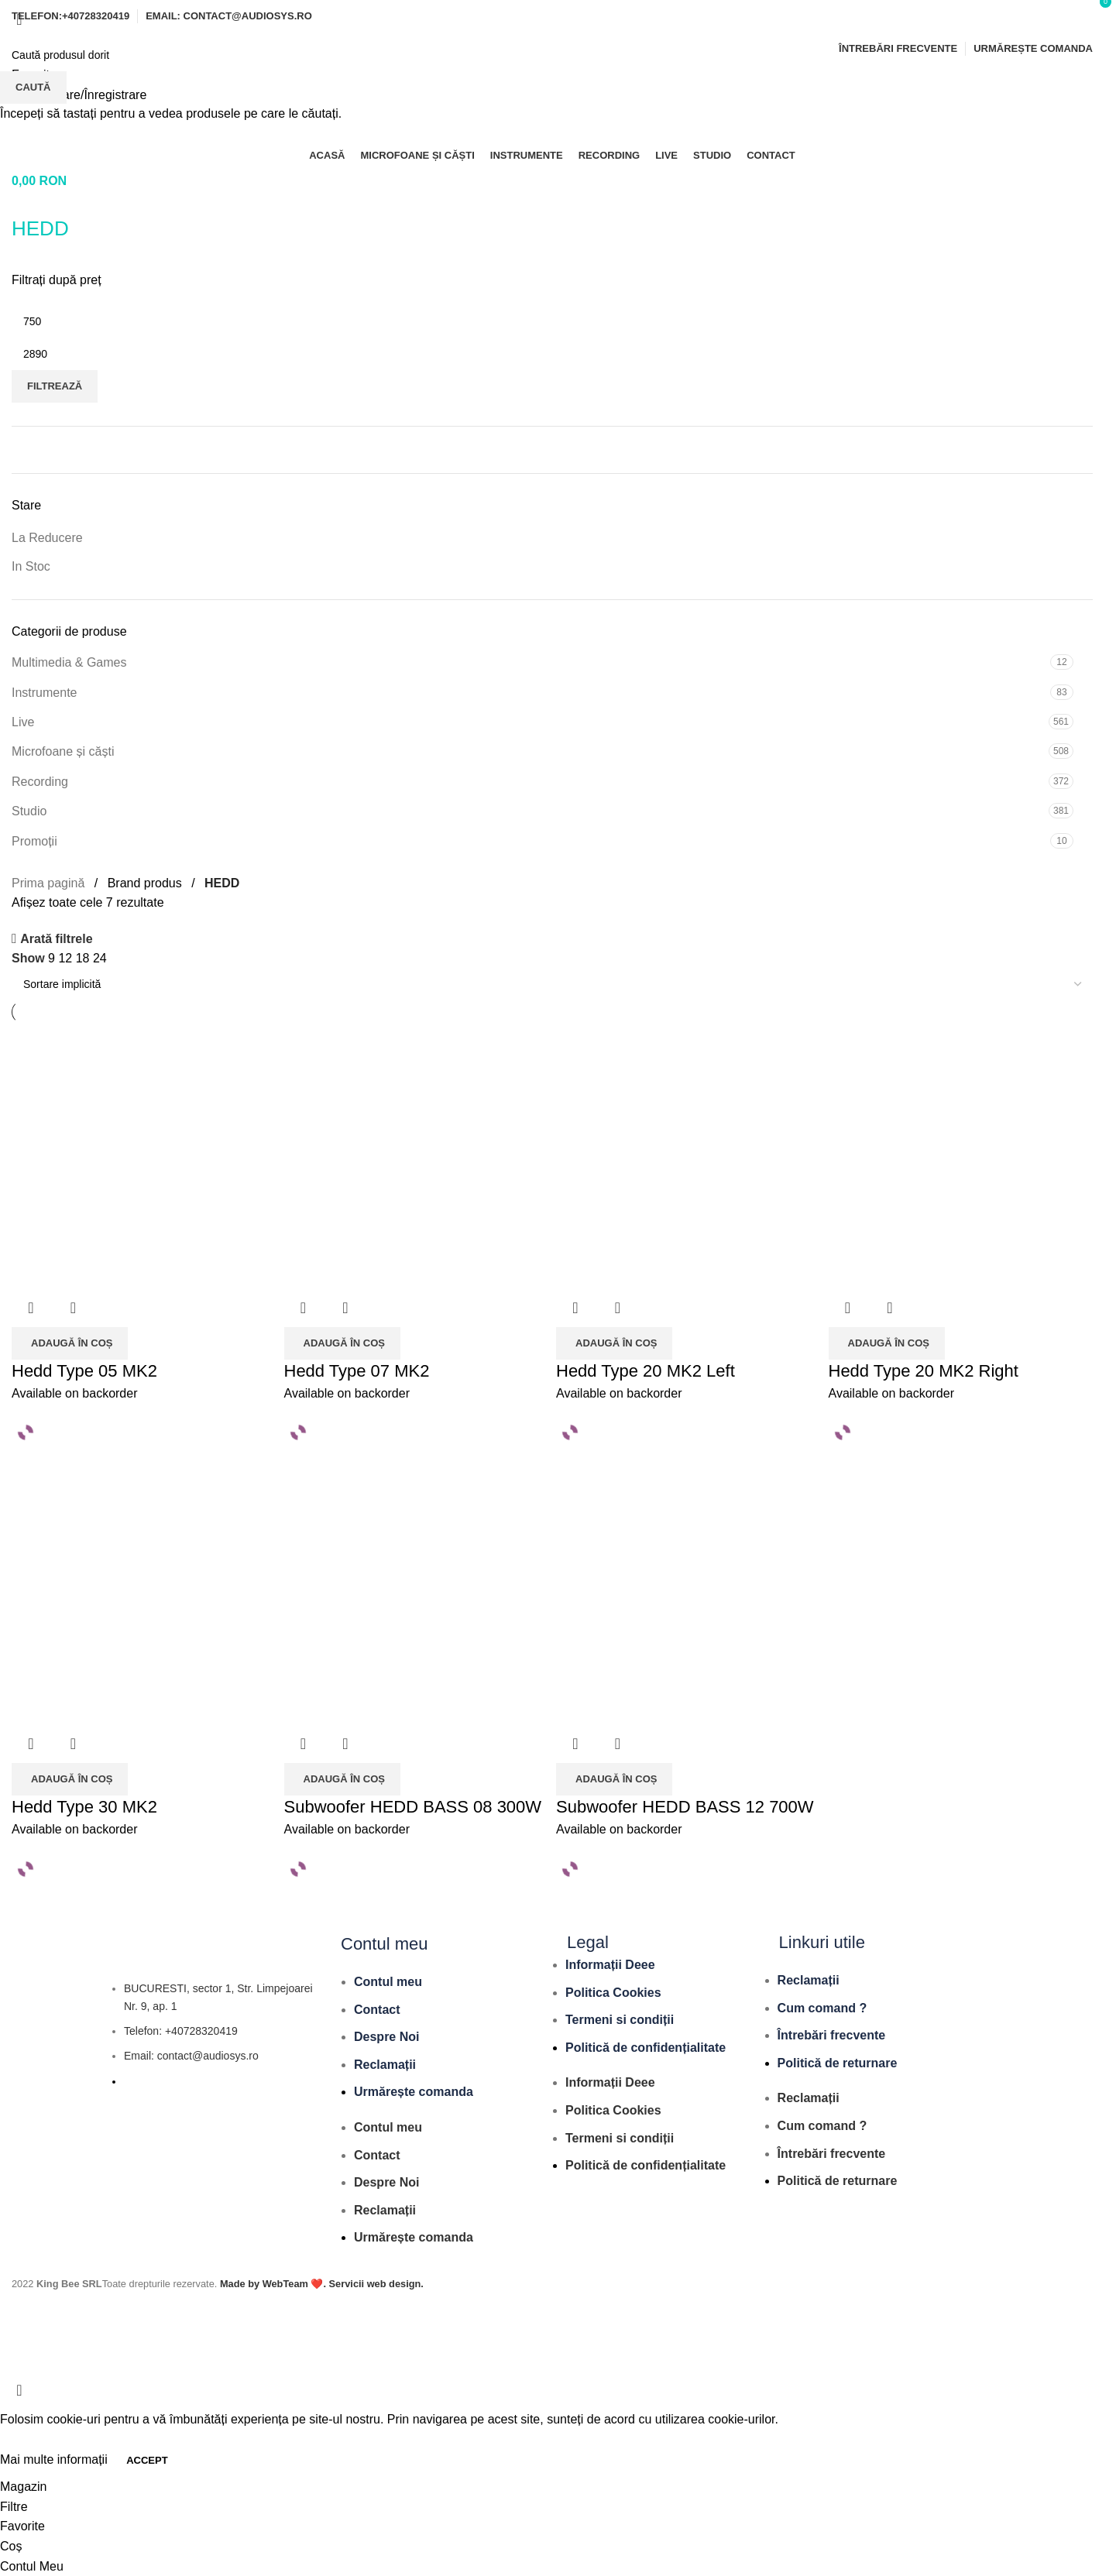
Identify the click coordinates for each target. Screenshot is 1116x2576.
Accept (146, 2460)
